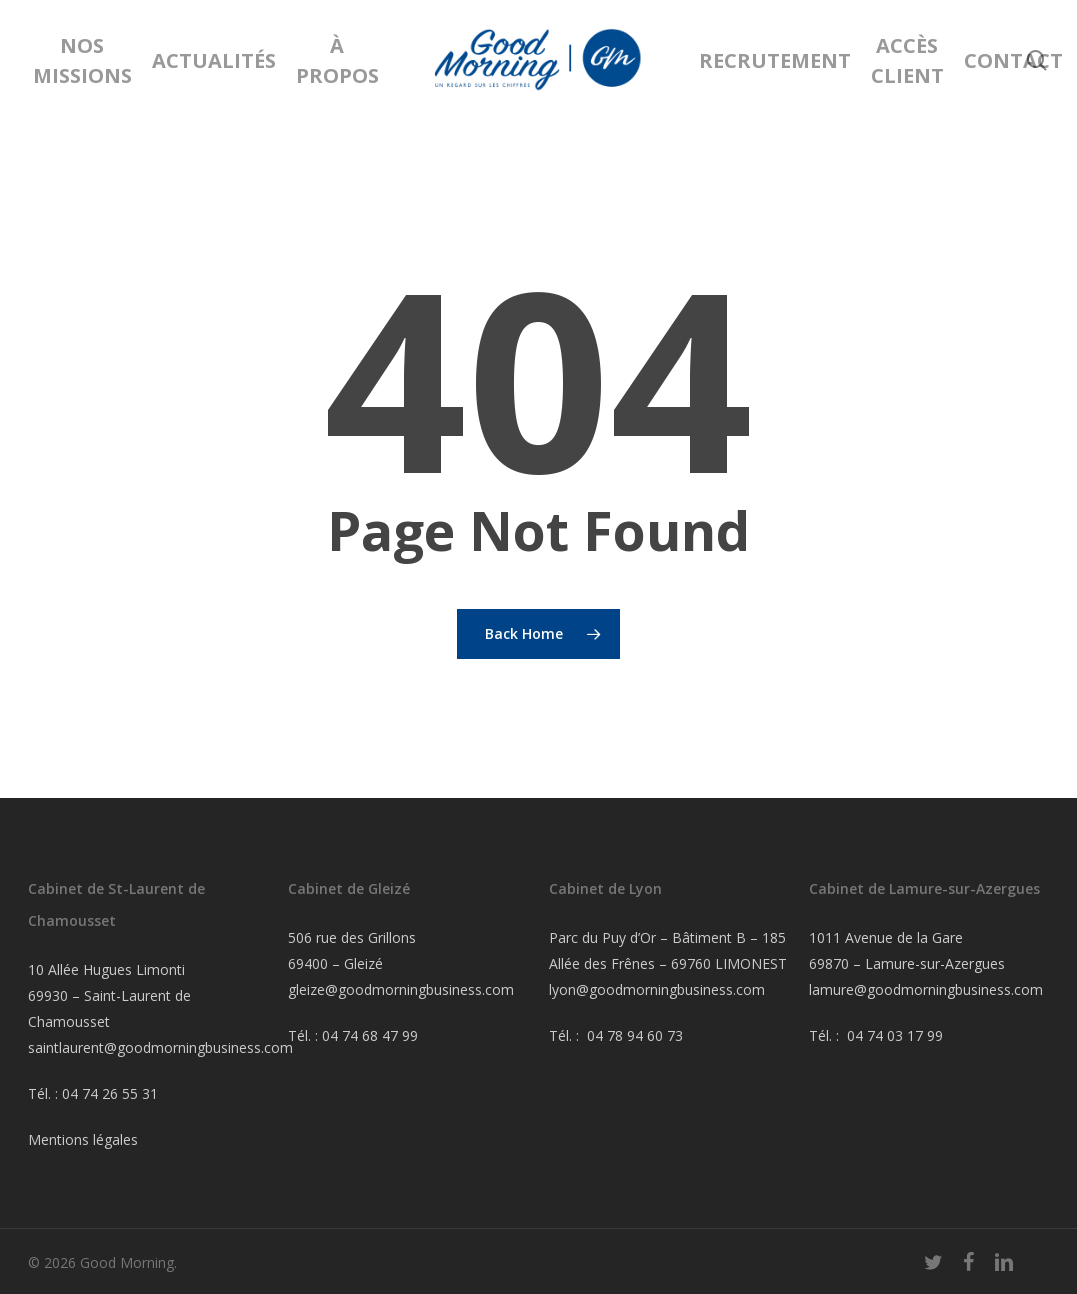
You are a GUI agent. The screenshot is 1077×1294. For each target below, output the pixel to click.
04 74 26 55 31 (110, 1093)
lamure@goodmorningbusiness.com (926, 989)
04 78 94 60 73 (635, 1035)
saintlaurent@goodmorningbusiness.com (160, 1047)
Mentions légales (83, 1139)
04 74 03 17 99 (895, 1035)
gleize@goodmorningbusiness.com (401, 989)
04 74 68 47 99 (370, 1035)
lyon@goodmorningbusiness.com (657, 989)
